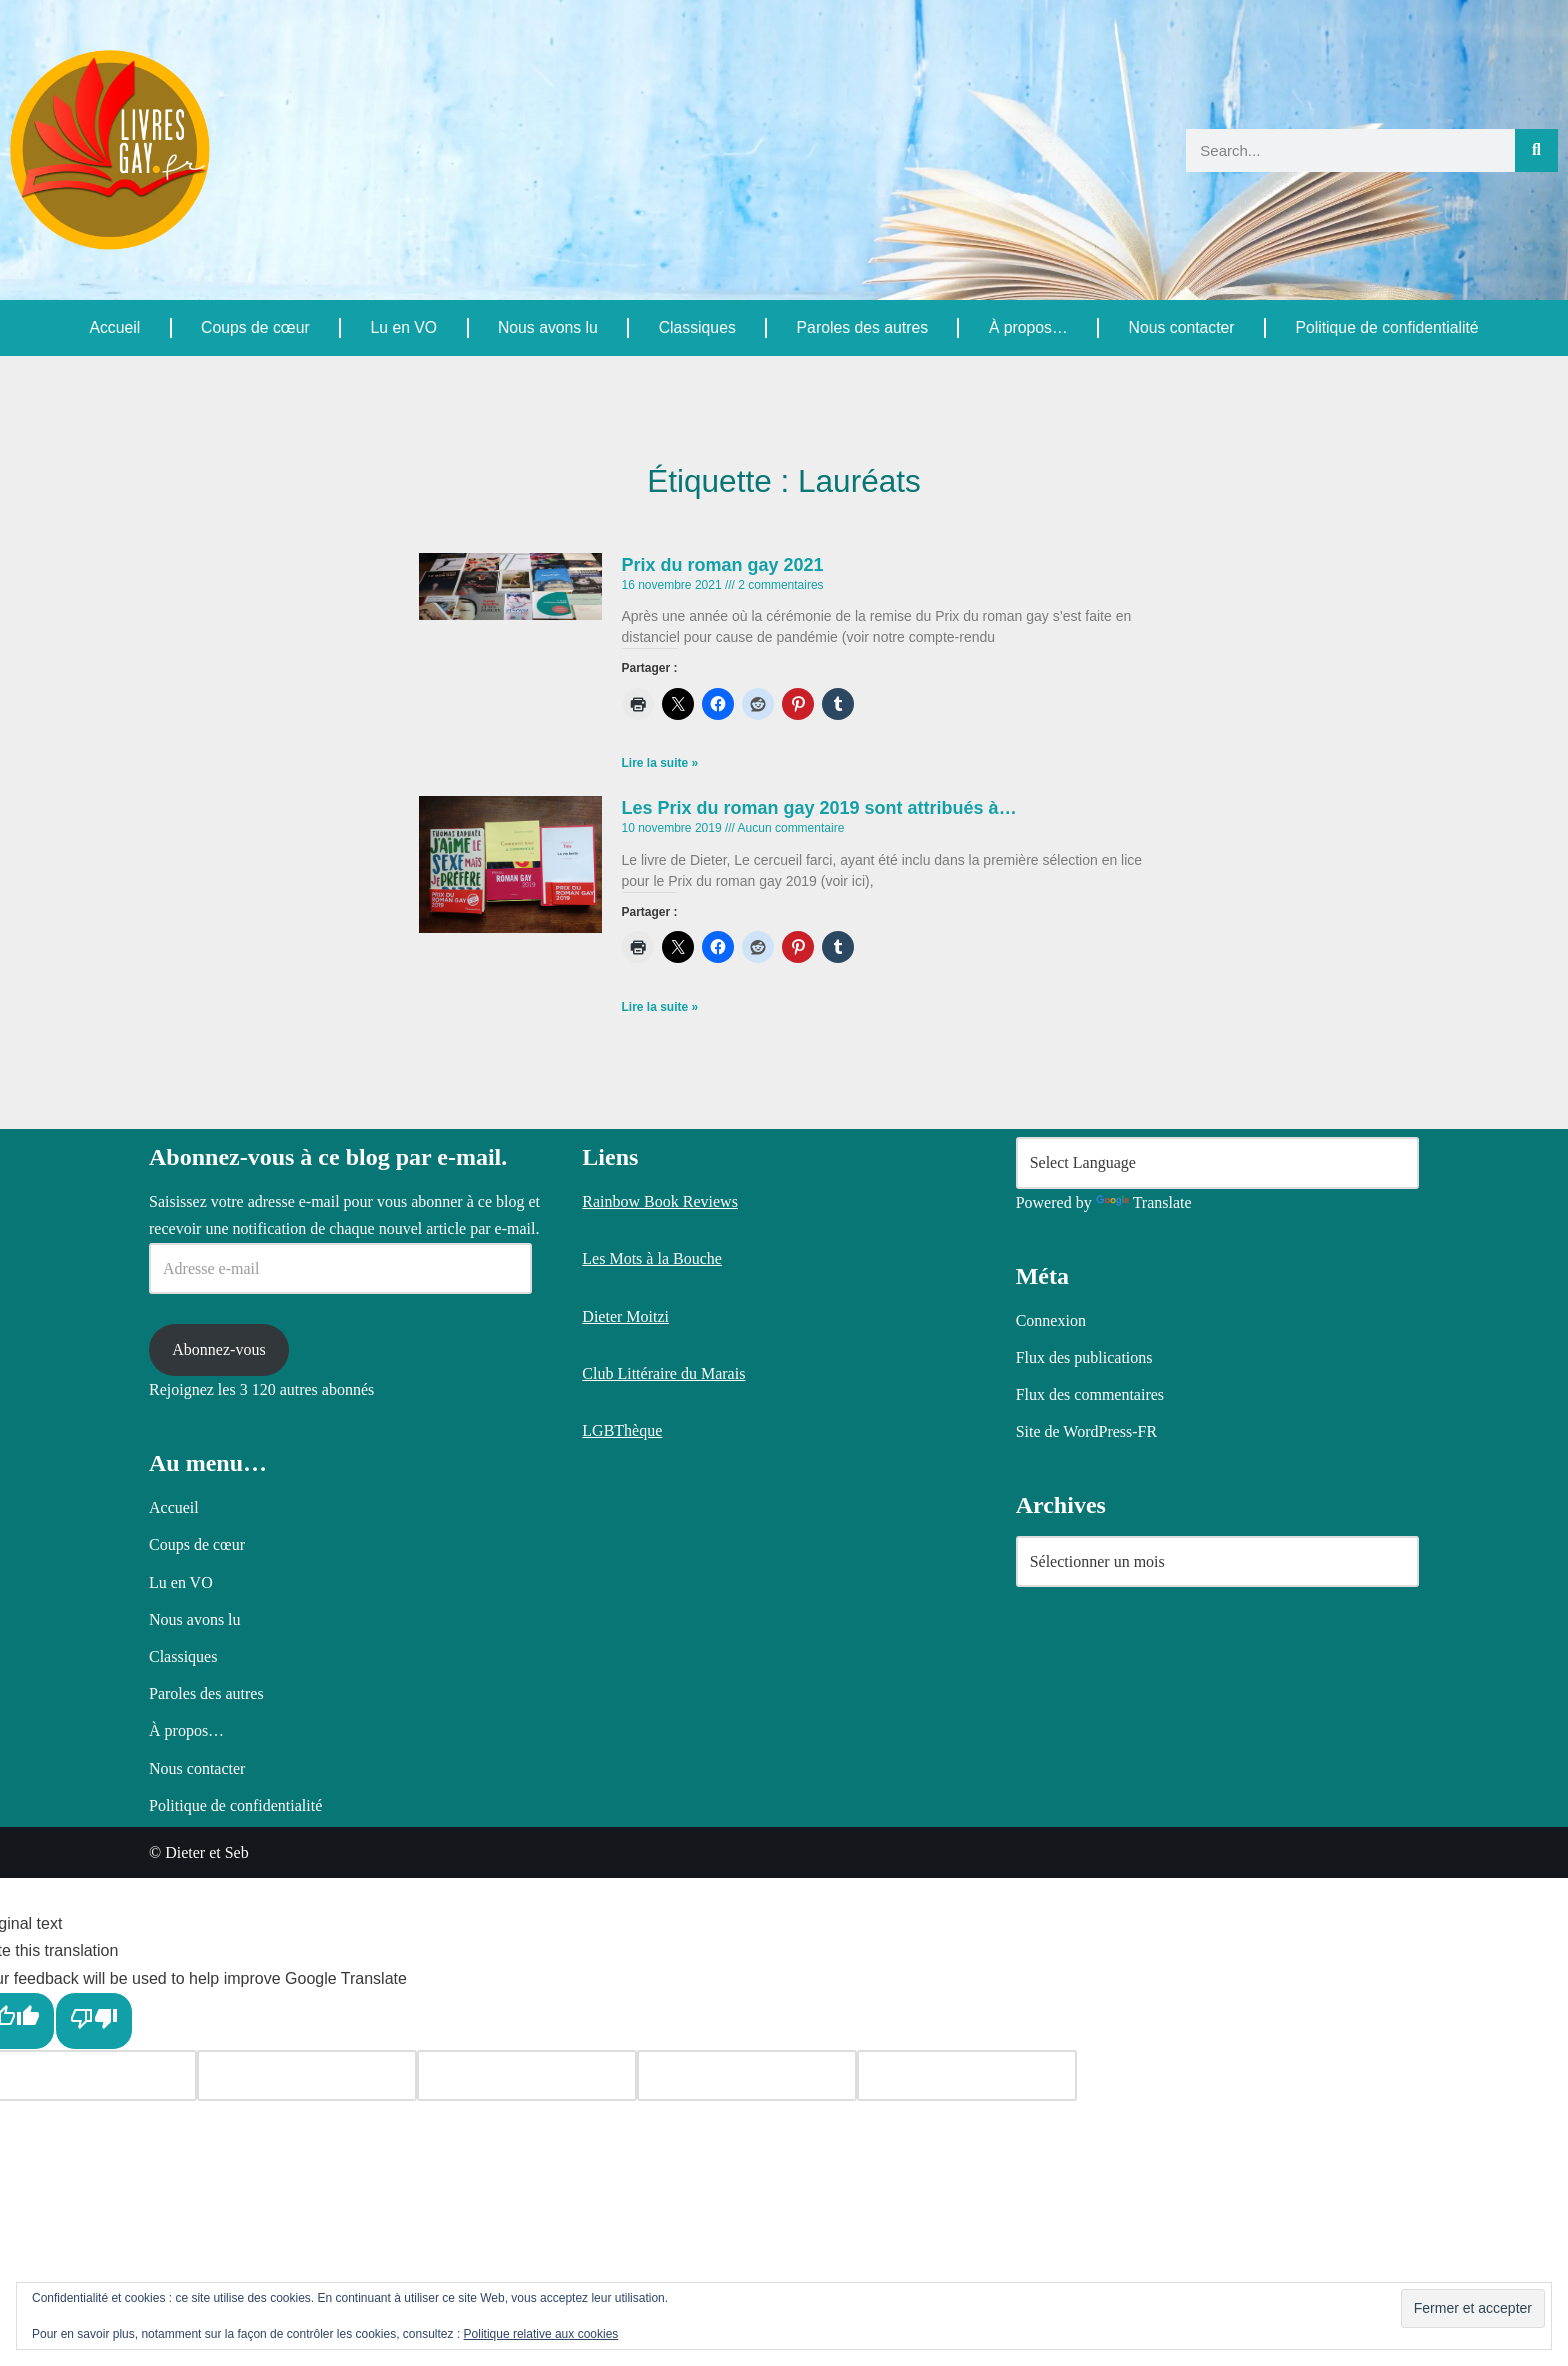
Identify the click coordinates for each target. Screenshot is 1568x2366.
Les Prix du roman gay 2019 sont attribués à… (819, 809)
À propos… (1027, 327)
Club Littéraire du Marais (663, 1861)
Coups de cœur (255, 327)
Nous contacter (1181, 327)
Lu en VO (403, 327)
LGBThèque (622, 1918)
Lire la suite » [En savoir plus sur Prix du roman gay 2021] (660, 765)
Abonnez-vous (218, 1837)
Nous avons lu (546, 327)
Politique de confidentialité (1386, 327)
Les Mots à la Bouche (652, 1746)
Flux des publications (1084, 1845)
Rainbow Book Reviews (660, 1689)
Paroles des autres (860, 327)
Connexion (1051, 1807)
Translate (1144, 1689)
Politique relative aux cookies (541, 2334)
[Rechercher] (1536, 150)
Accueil (115, 327)
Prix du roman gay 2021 (723, 565)
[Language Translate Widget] (1217, 1650)
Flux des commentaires (1090, 1882)
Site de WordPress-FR (1087, 1919)
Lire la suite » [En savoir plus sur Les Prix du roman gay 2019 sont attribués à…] (660, 1010)
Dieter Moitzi (625, 1803)
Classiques (696, 327)
